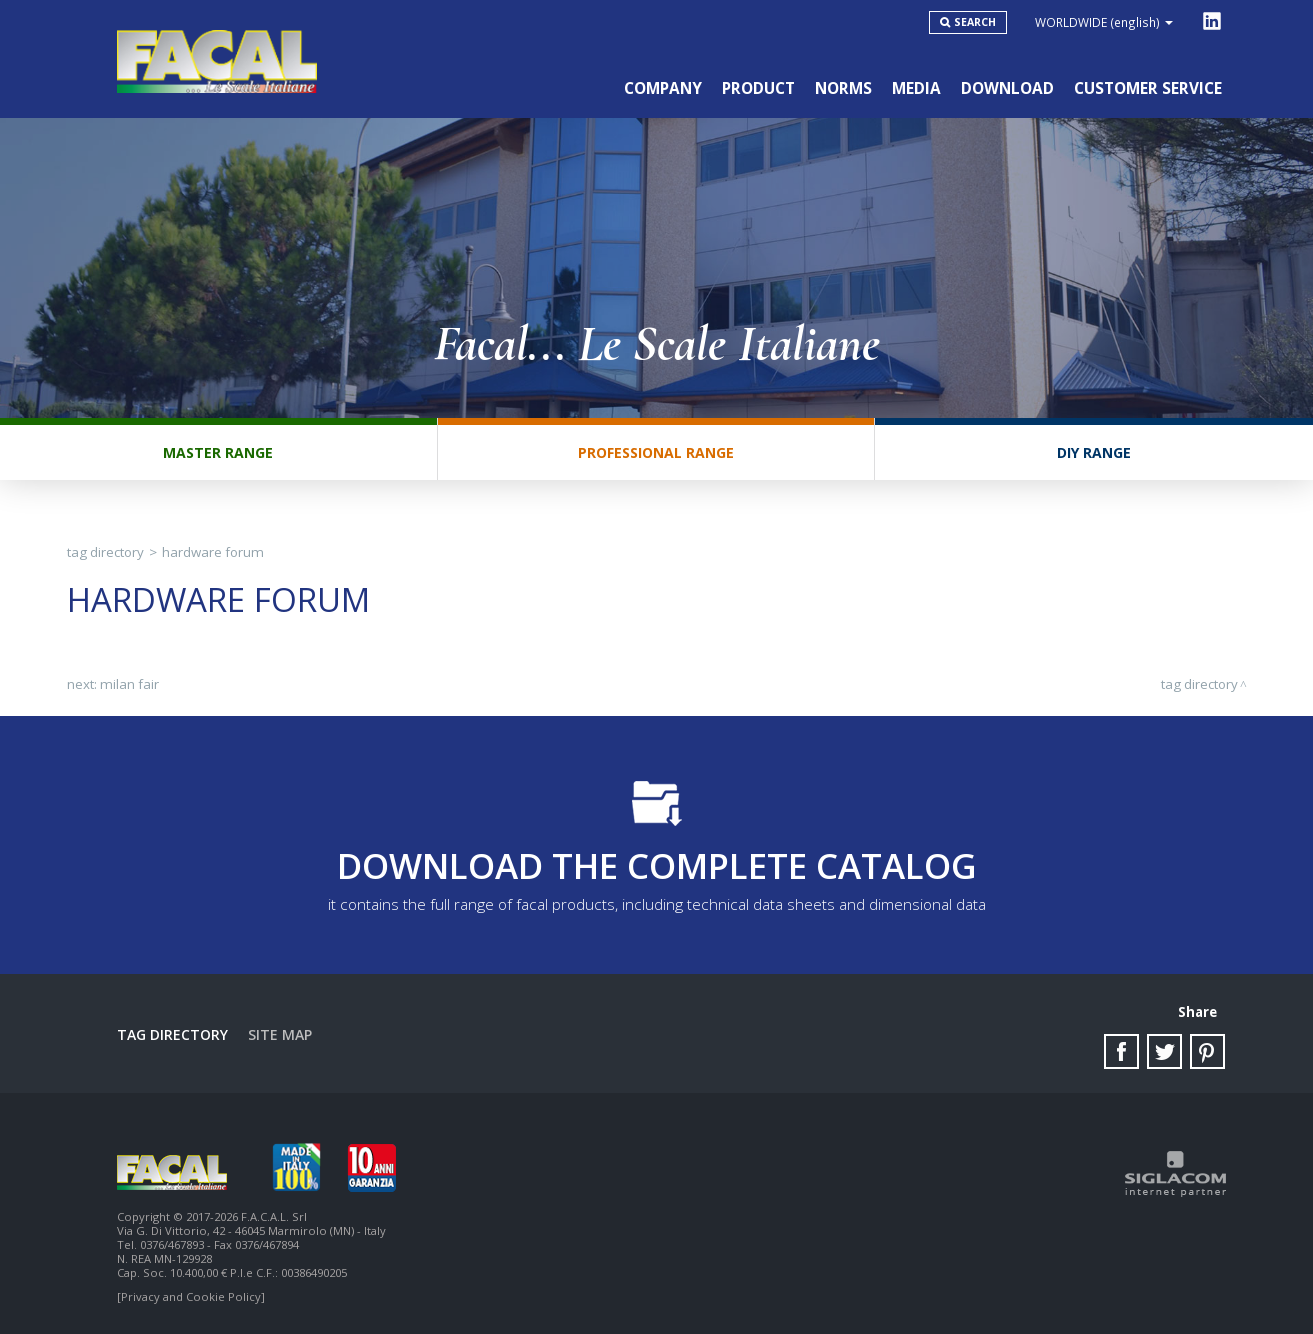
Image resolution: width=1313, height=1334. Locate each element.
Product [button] (758, 88)
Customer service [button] (1148, 88)
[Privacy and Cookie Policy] (191, 1296)
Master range (218, 452)
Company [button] (663, 88)
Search (975, 22)
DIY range (1094, 452)
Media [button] (916, 88)
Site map (280, 1034)
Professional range (656, 452)
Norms (843, 88)
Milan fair (129, 684)
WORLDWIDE (1104, 22)
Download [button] (1007, 88)
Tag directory (105, 552)
